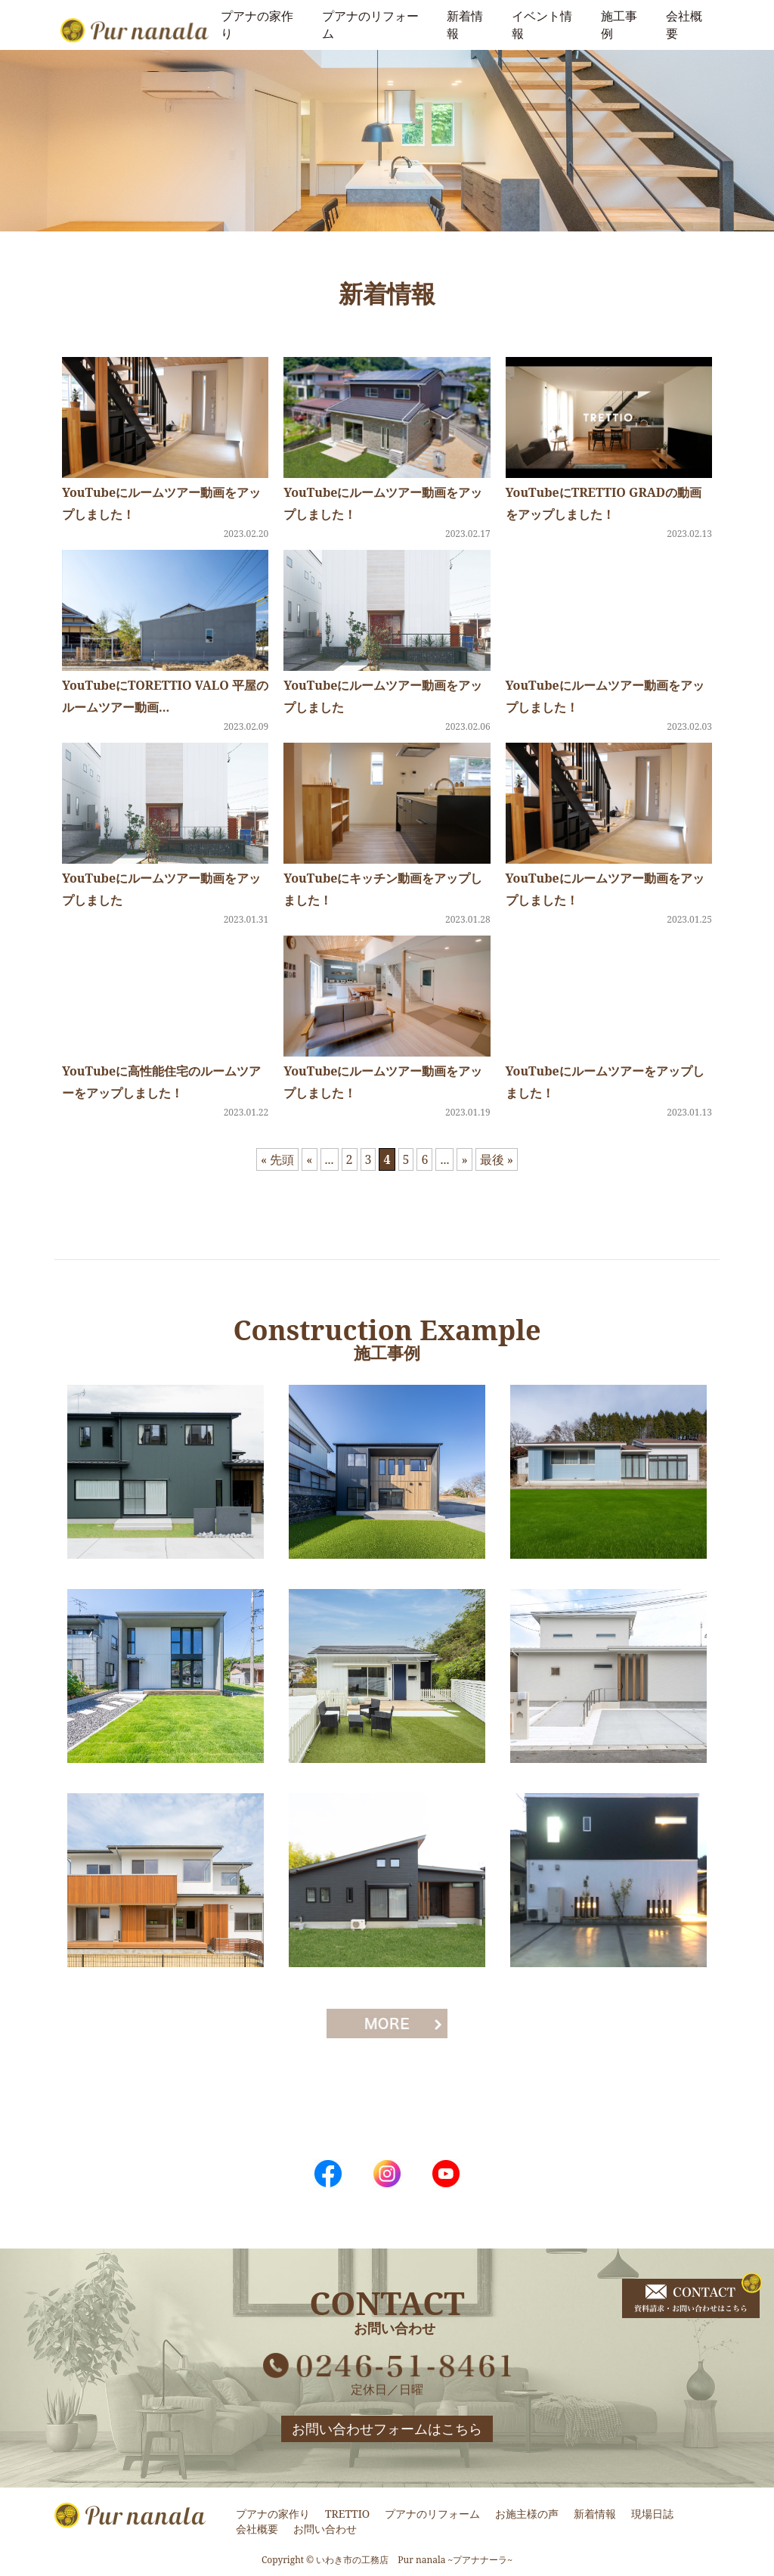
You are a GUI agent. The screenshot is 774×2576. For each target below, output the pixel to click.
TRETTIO (347, 2513)
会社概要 (257, 2529)
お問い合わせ (325, 2529)
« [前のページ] (309, 1159)
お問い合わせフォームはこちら (387, 2428)
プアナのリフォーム (432, 2513)
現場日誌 (652, 2513)
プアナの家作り (273, 2513)
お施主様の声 (527, 2513)
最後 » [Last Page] (496, 1159)
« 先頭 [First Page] (277, 1159)
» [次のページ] (464, 1159)
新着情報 (595, 2513)
